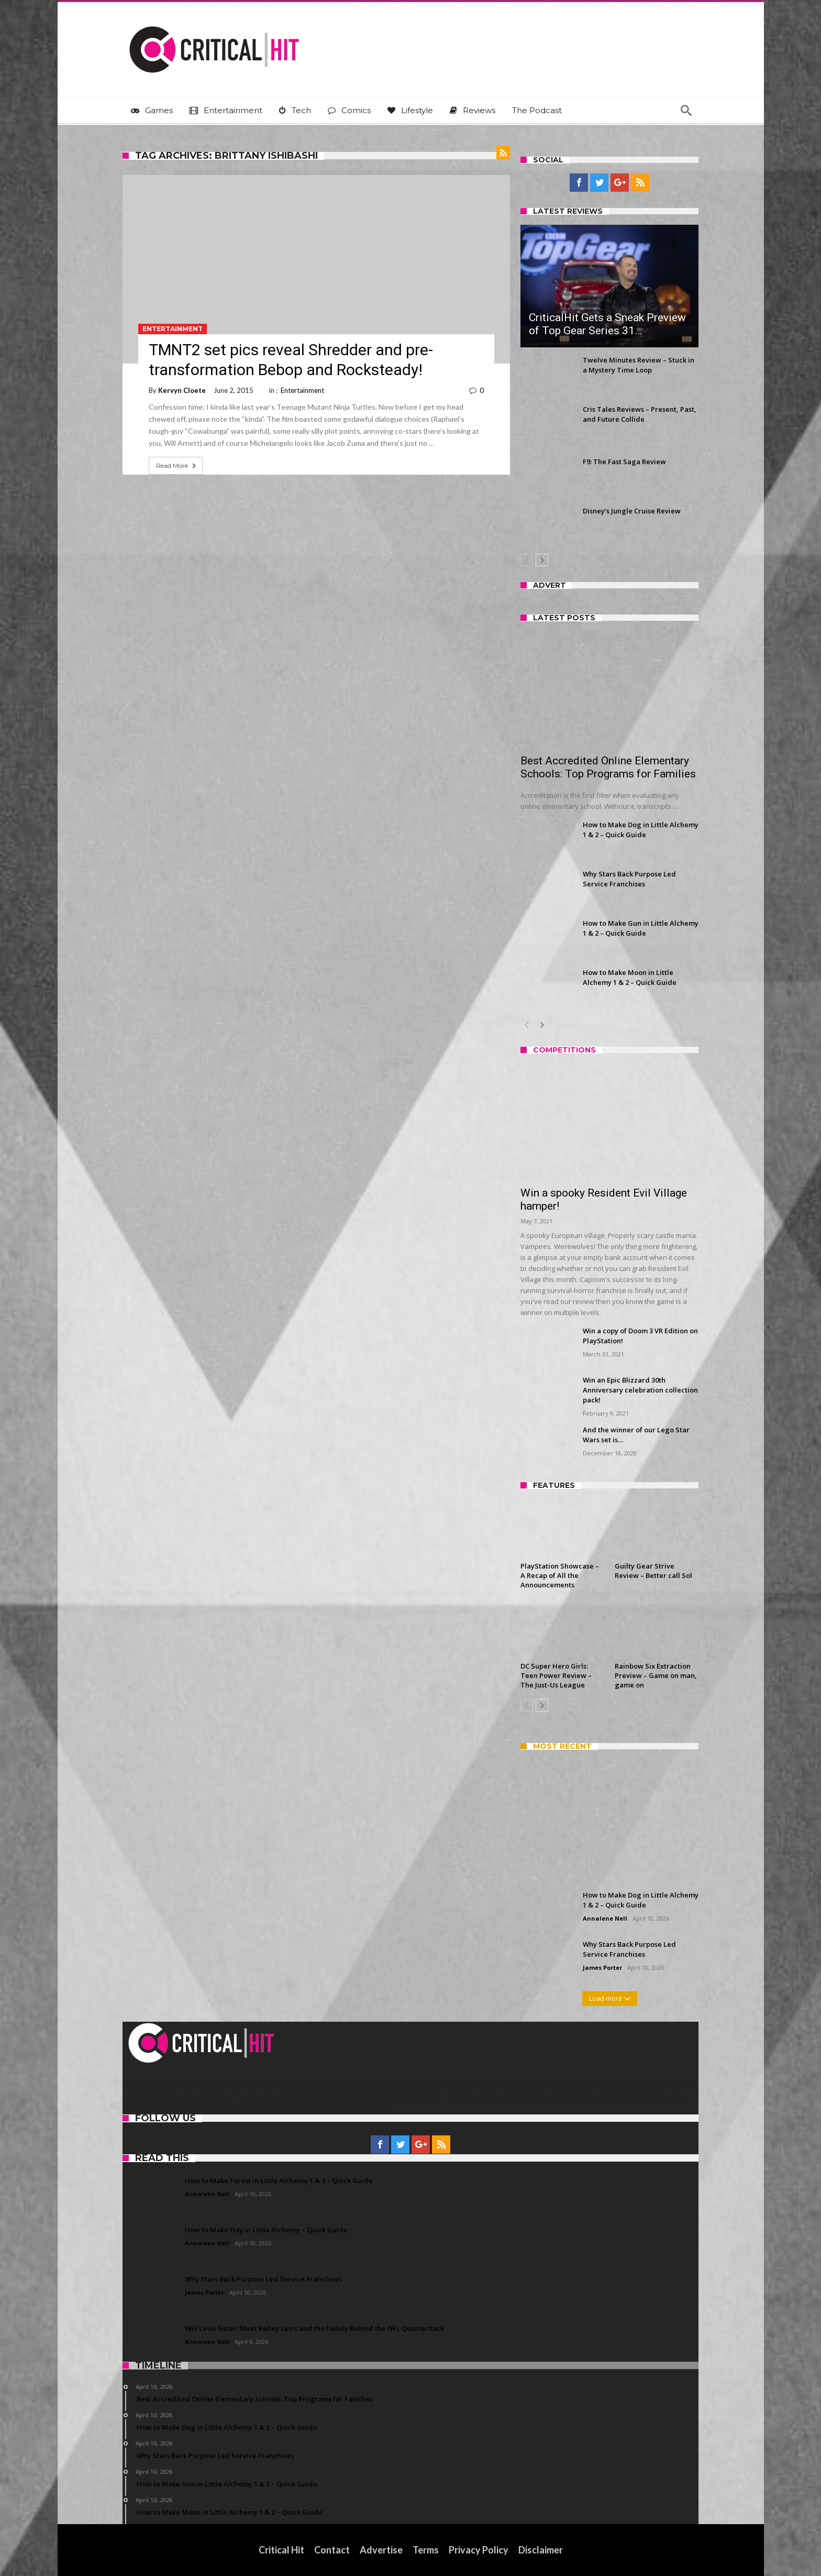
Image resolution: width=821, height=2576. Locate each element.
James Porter (602, 1967)
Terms (426, 2550)
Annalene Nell (605, 1918)
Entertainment (172, 329)
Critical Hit (281, 2550)
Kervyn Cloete (182, 390)
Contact (332, 2550)
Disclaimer (540, 2550)
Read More (177, 465)
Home (131, 142)
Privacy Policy (478, 2550)
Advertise (381, 2550)
